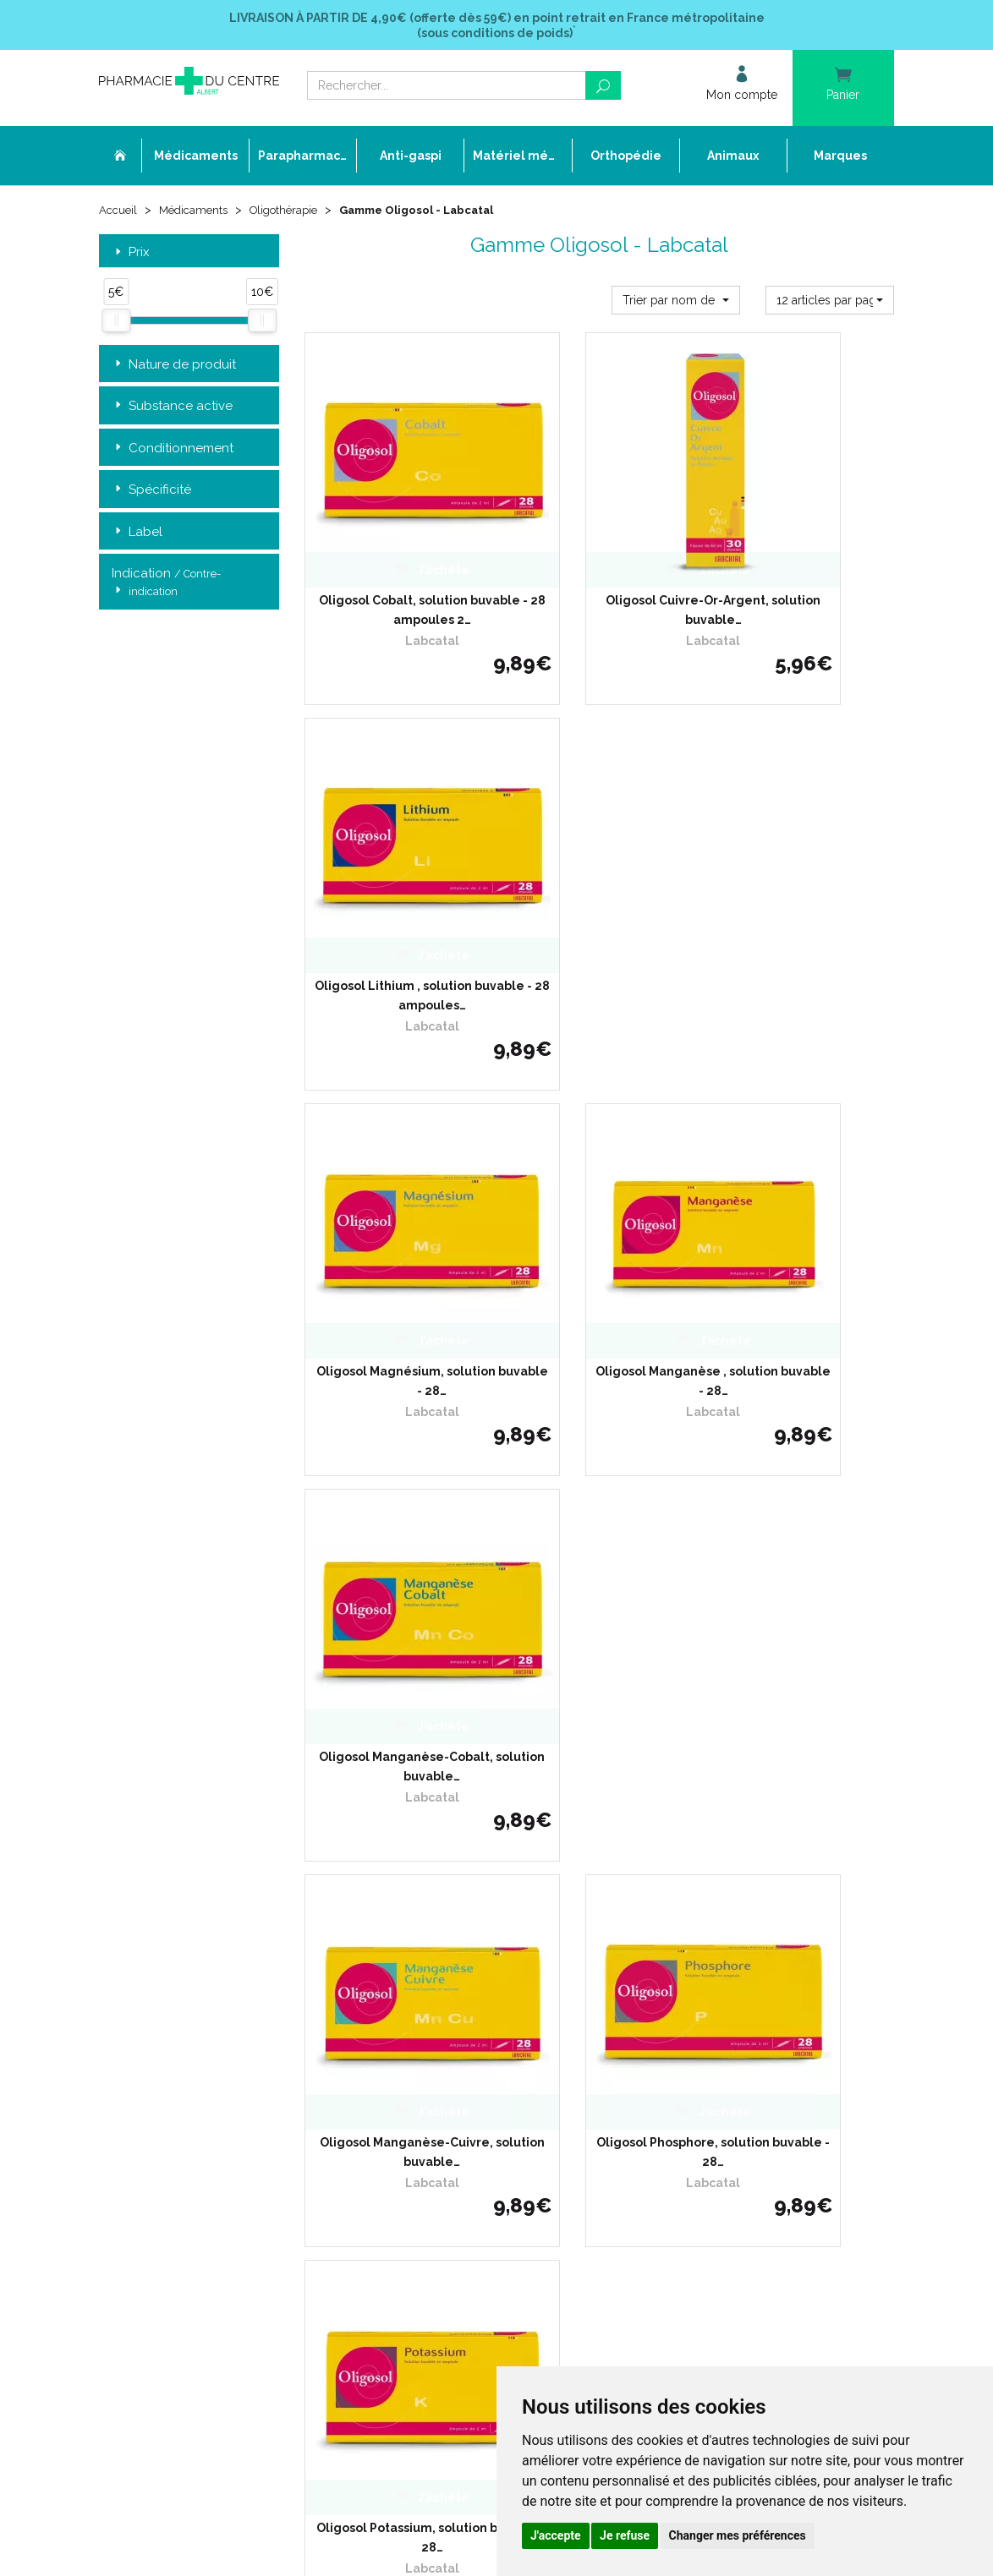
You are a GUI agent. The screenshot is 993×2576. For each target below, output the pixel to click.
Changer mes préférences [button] (737, 2535)
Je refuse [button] (625, 2535)
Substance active (172, 409)
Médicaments (198, 213)
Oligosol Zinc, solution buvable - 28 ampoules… (599, 1466)
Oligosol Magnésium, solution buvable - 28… (394, 846)
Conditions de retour (696, 1988)
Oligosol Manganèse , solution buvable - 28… (599, 846)
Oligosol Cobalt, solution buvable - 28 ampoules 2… (394, 537)
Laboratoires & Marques (431, 2034)
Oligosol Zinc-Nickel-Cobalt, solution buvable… (393, 1466)
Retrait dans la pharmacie (711, 1942)
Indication (166, 586)
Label (137, 535)
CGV (383, 2096)
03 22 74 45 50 (158, 2075)
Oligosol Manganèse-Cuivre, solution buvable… (394, 1156)
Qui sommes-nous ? (422, 1957)
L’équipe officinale (416, 1972)
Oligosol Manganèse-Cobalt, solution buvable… (804, 846)
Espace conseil (409, 2065)
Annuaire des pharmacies (437, 2199)
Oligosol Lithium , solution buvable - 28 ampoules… (804, 537)
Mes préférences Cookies (434, 2157)
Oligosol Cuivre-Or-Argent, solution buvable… (599, 537)
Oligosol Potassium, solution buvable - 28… (804, 1156)
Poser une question (420, 2019)
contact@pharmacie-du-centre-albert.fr (221, 2103)
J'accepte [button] (555, 2535)
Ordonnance (404, 1988)
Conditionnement (172, 451)
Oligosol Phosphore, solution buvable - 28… (599, 1156)
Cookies (391, 2142)
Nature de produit (174, 367)
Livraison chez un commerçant (724, 1972)
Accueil (119, 213)
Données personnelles (428, 2126)
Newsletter (399, 2080)
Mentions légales (414, 2111)
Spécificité (151, 492)
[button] (676, 302)
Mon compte (404, 2173)
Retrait (189, 1700)
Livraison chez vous (695, 1957)
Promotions (401, 2049)
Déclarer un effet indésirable (443, 2004)
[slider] (115, 324)
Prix (131, 255)
